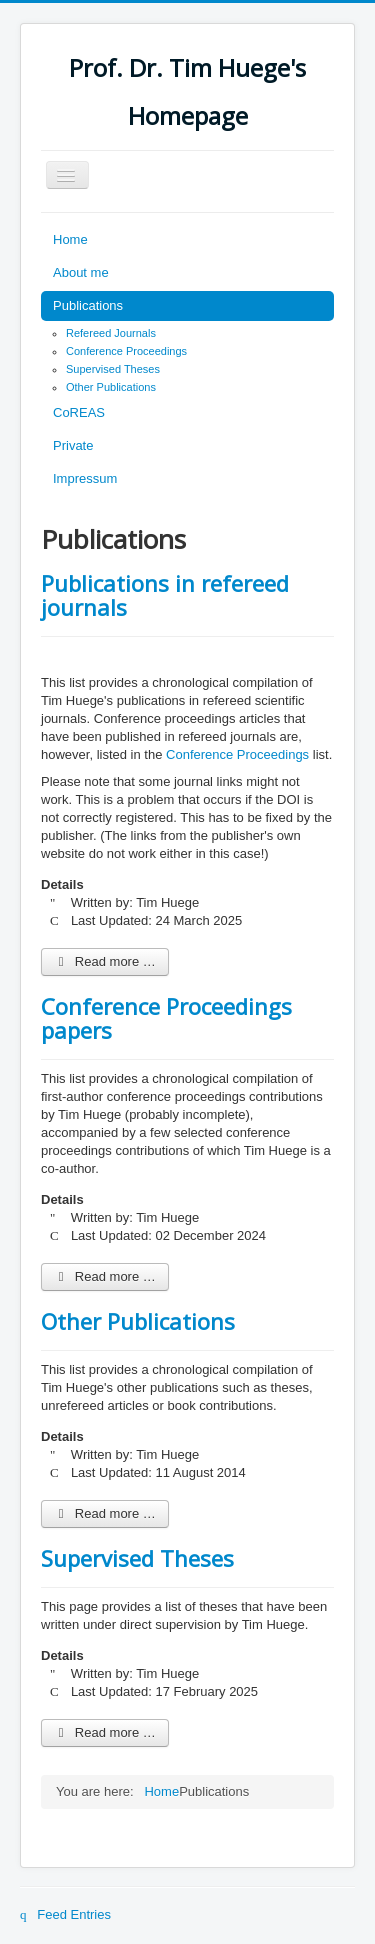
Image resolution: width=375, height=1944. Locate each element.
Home (70, 239)
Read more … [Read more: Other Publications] (105, 1513)
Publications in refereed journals (165, 595)
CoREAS (79, 412)
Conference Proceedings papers (166, 1018)
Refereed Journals (111, 333)
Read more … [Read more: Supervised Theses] (105, 1732)
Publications (88, 305)
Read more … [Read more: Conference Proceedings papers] (105, 1276)
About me (81, 272)
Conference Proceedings (126, 351)
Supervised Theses (113, 369)
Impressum (85, 478)
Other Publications (111, 387)
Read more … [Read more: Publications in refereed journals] (105, 961)
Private (73, 445)
